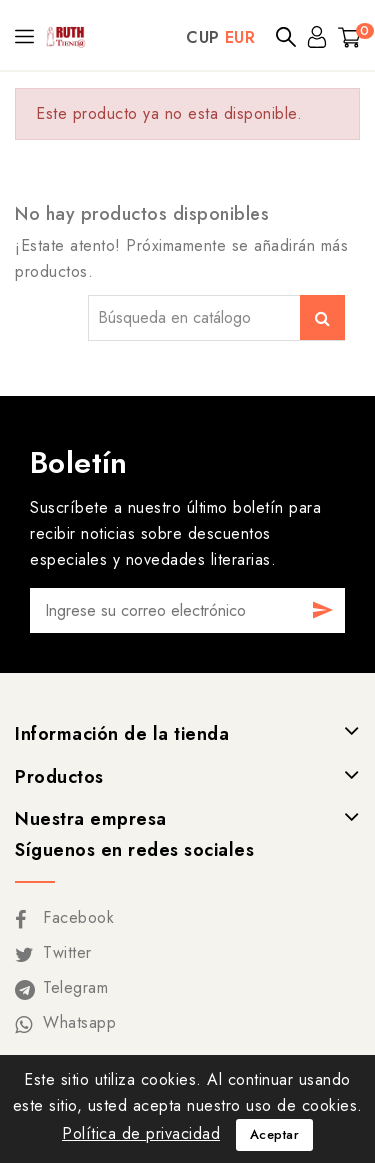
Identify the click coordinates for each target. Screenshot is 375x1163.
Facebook (78, 917)
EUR (240, 37)
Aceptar (275, 1134)
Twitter (67, 952)
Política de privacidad (141, 1133)
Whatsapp (79, 1022)
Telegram (75, 987)
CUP (203, 37)
